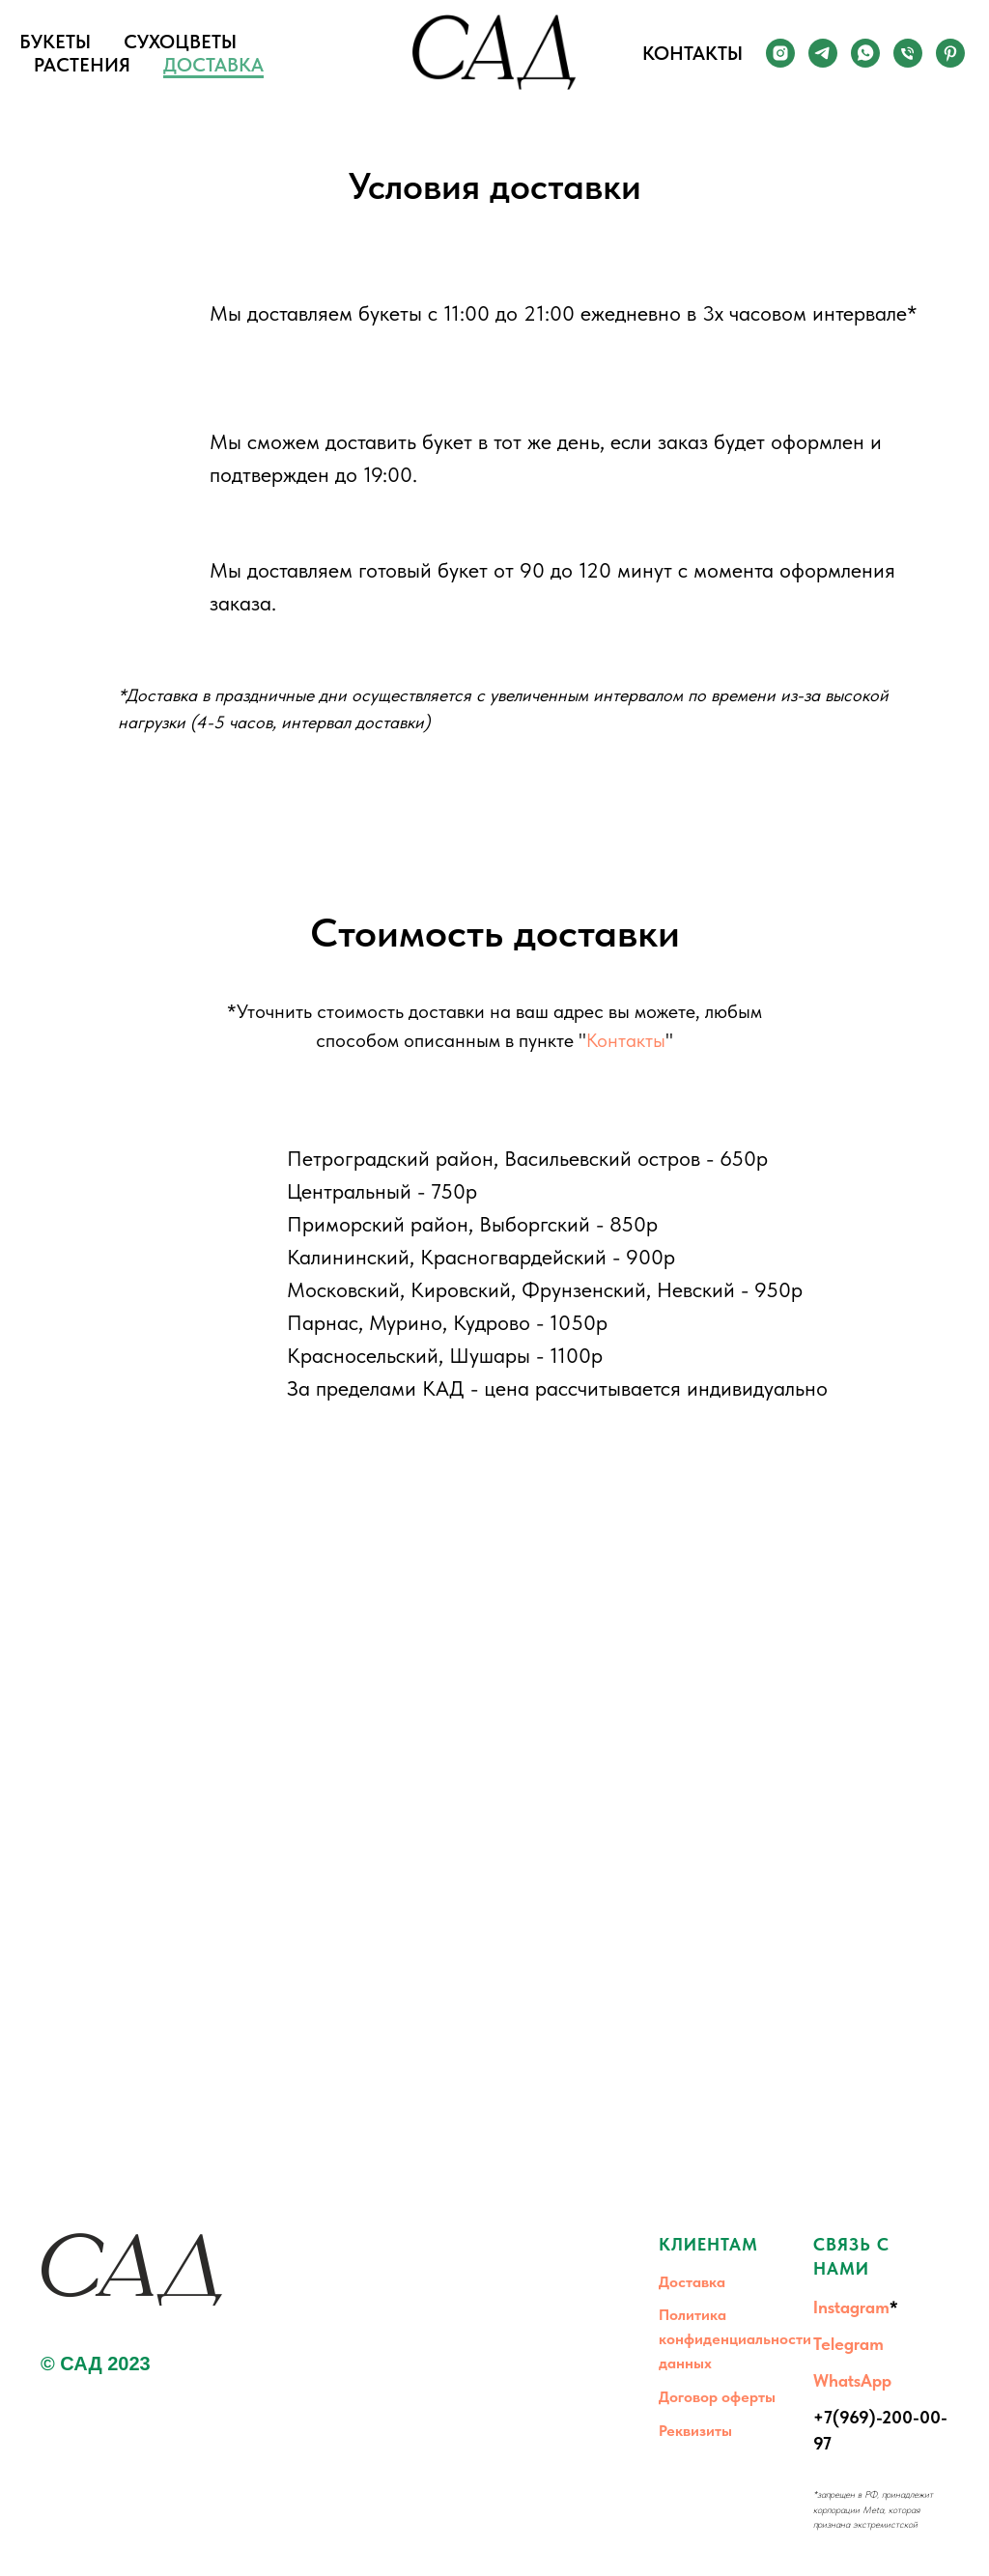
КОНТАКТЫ (692, 53)
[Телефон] (907, 53)
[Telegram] (822, 53)
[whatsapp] (865, 53)
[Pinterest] (950, 53)
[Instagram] (780, 53)
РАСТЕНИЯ (82, 64)
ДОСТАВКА (213, 64)
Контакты (625, 1040)
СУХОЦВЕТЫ (180, 41)
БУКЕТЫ (55, 41)
